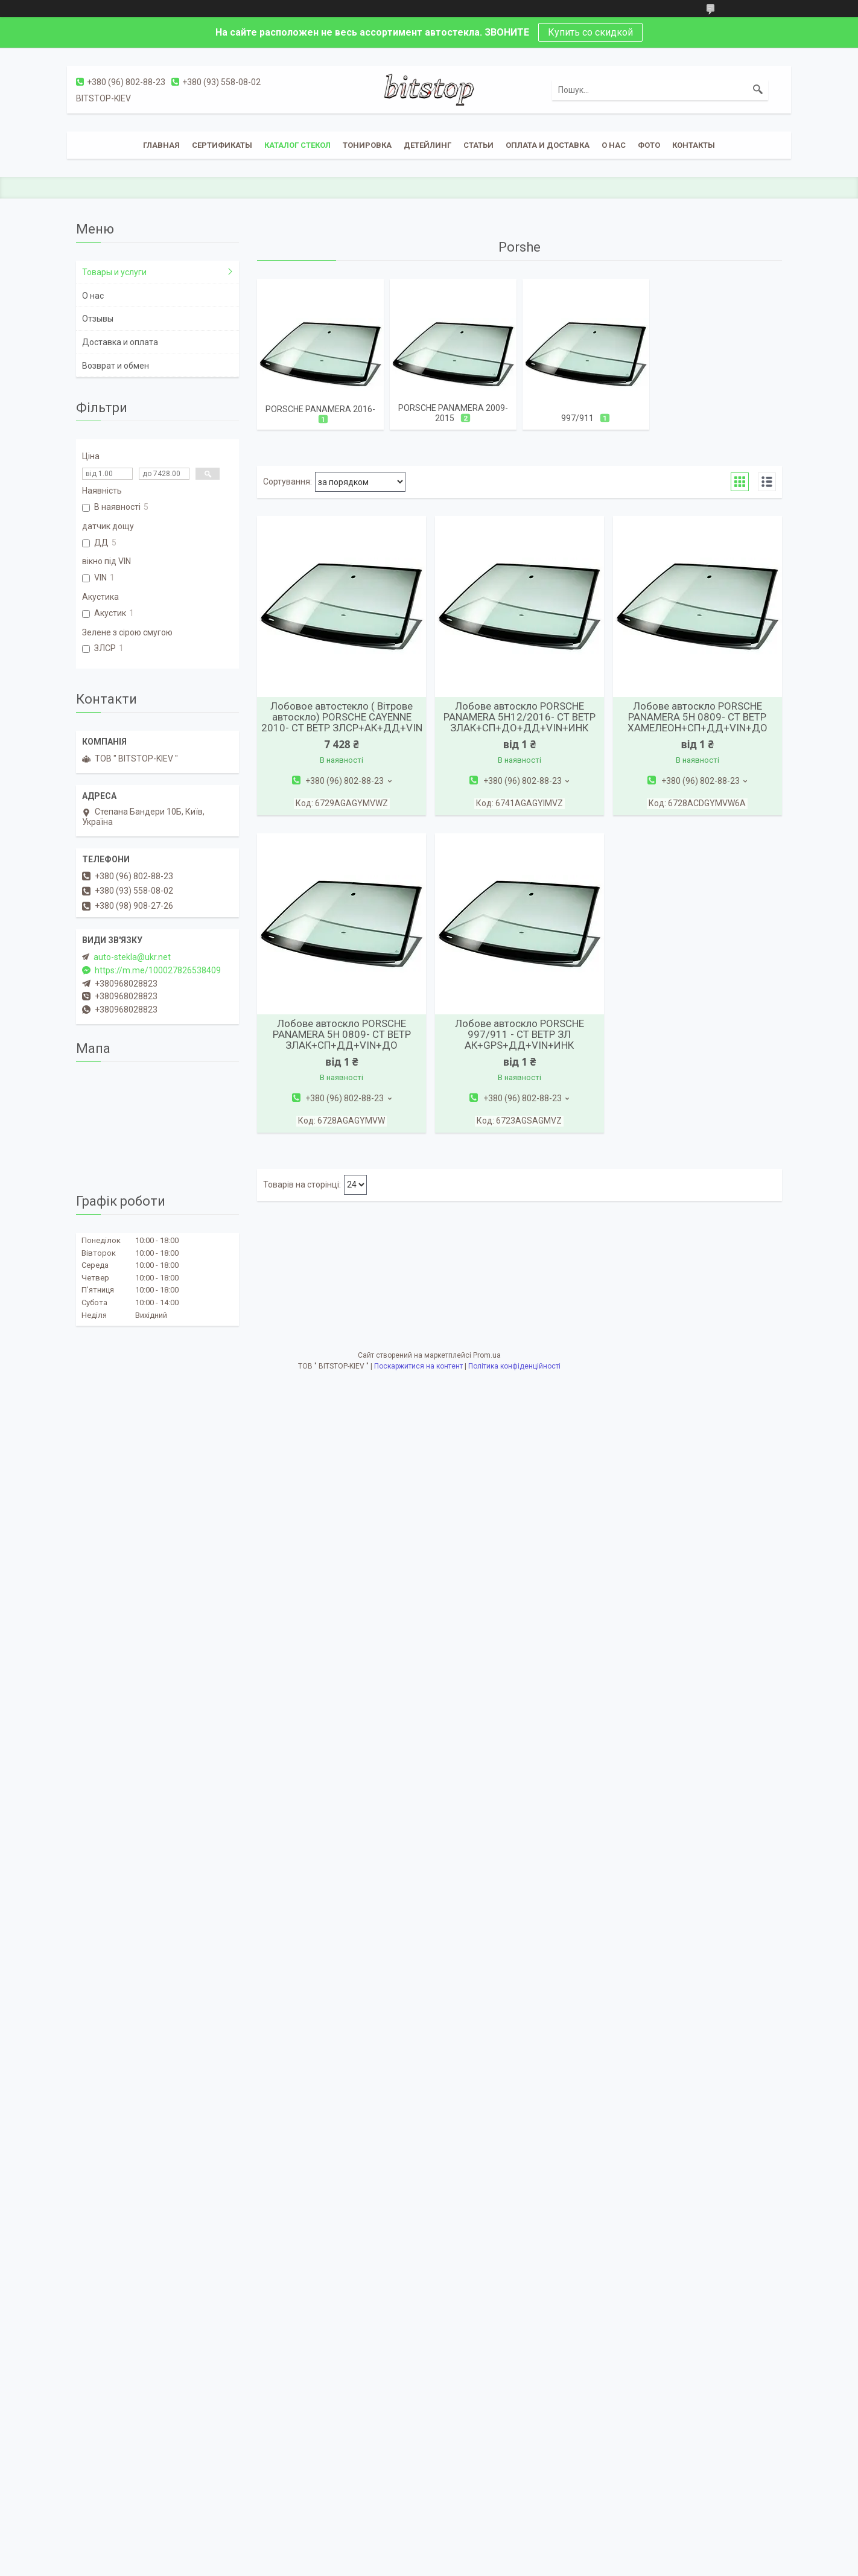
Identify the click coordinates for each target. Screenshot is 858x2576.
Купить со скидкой (590, 32)
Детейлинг (427, 145)
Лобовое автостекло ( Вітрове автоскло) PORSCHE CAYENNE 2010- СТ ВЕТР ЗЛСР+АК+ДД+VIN (341, 717)
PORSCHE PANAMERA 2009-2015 (453, 413)
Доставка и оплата (120, 342)
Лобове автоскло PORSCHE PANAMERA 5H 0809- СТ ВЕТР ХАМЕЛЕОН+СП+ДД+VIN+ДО (697, 717)
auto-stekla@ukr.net (132, 957)
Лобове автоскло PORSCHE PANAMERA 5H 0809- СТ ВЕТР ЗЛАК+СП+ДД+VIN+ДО (342, 1034)
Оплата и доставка (547, 145)
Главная (161, 145)
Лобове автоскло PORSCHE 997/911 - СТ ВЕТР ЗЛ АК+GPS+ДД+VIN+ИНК (519, 1034)
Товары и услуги (114, 272)
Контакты (693, 145)
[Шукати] (757, 90)
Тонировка (367, 145)
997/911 (577, 418)
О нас (614, 145)
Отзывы (97, 318)
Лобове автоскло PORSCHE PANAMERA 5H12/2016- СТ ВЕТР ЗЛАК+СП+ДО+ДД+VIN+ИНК (519, 717)
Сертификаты (222, 145)
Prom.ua (487, 1355)
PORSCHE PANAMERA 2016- (320, 409)
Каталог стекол (297, 145)
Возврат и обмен (115, 365)
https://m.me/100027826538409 (158, 970)
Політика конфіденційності (514, 1366)
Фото (649, 145)
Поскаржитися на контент (418, 1366)
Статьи (478, 145)
